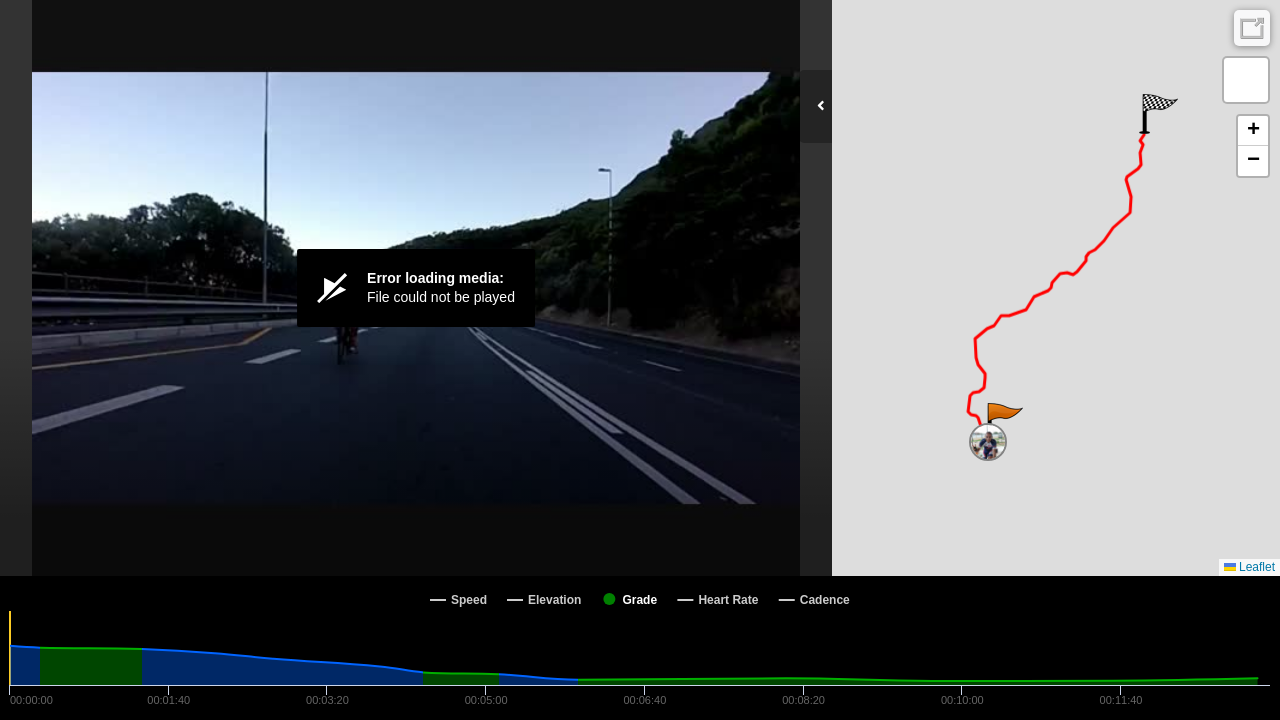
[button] (1003, 423)
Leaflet (1249, 567)
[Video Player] (416, 288)
